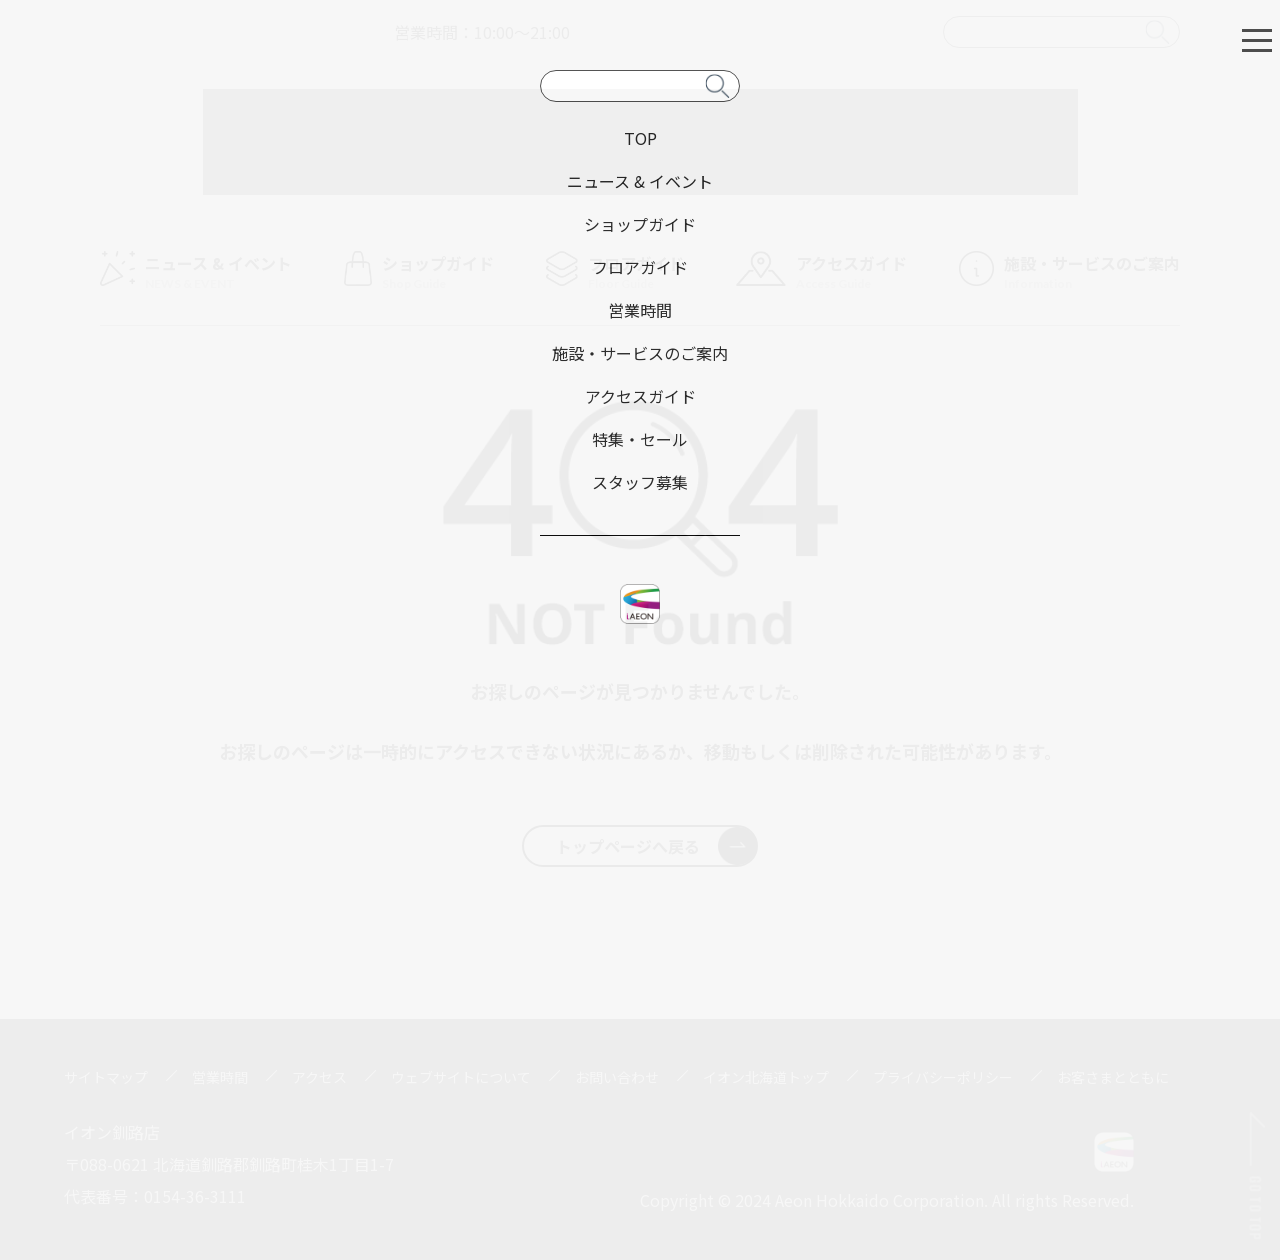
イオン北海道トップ (766, 1077)
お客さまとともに (1113, 1077)
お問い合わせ (617, 1077)
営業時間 (220, 1077)
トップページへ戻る (656, 846)
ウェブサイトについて (461, 1077)
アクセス (319, 1077)
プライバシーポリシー (943, 1077)
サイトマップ (106, 1077)
